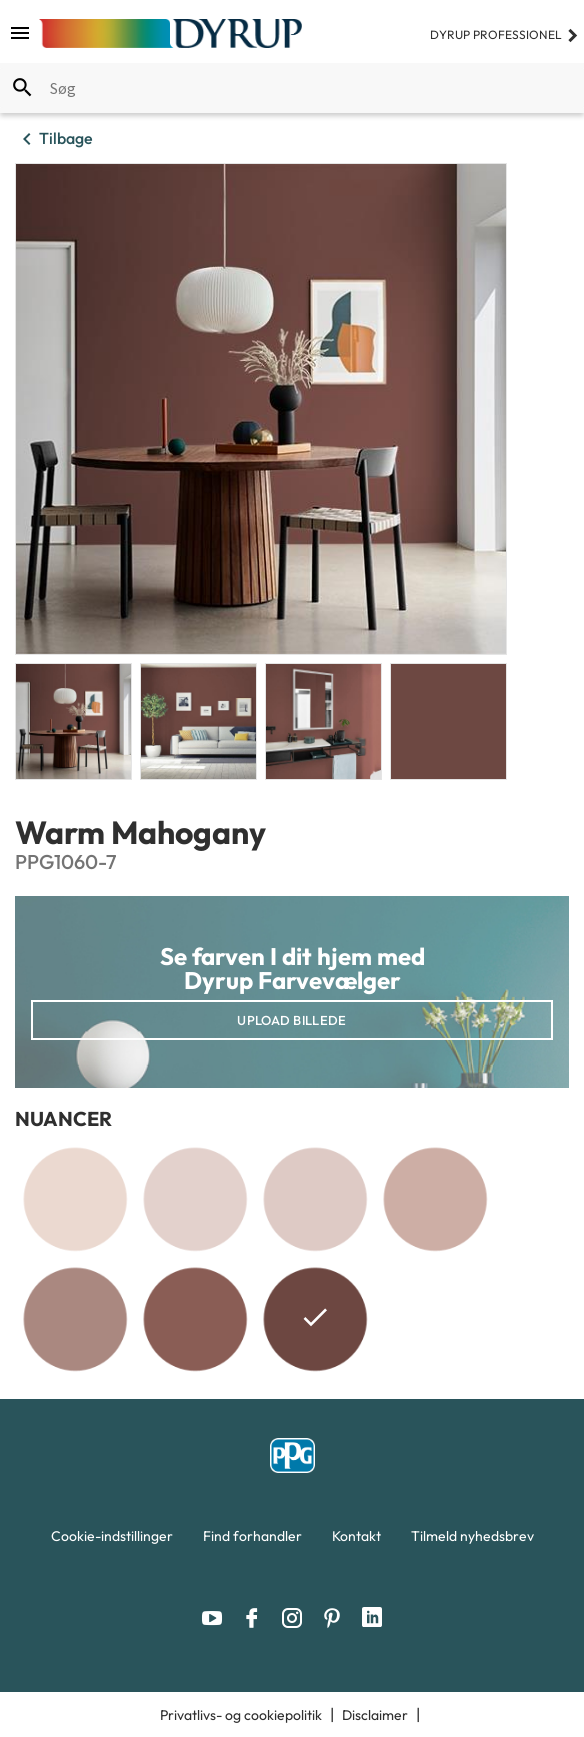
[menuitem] (112, 1541)
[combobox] (292, 88)
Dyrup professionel (504, 34)
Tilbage (54, 139)
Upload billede (291, 1020)
